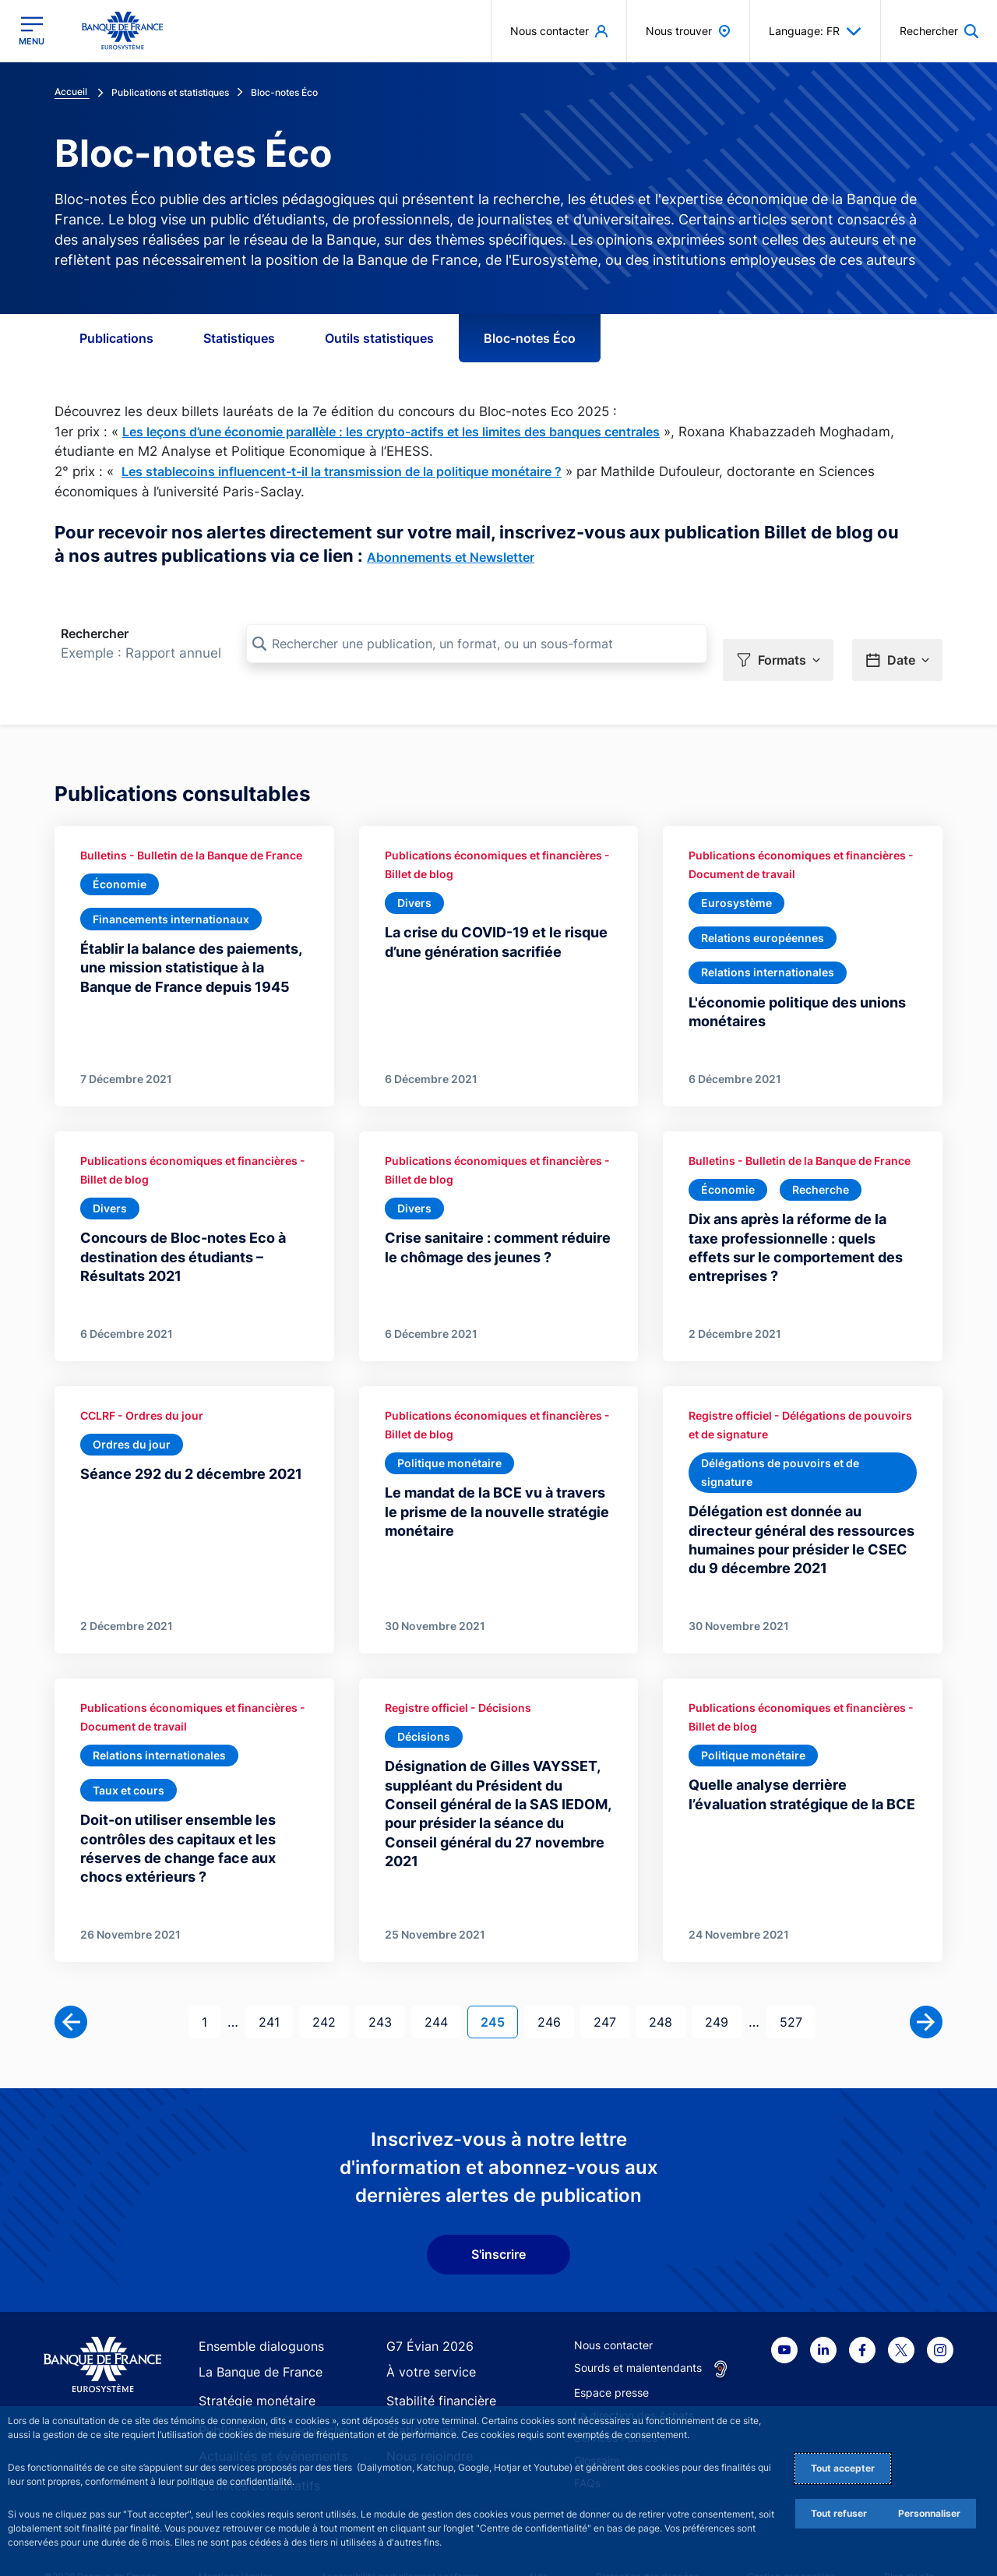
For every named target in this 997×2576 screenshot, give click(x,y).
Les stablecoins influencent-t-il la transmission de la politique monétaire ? (342, 471)
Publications (116, 338)
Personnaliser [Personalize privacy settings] (929, 2513)
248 (663, 1992)
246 (551, 1992)
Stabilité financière (433, 2371)
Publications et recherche (263, 2398)
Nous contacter (613, 2316)
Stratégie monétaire (249, 2371)
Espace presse (611, 2363)
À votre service (424, 2345)
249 (719, 1992)
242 (326, 1992)
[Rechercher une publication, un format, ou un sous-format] (476, 643)
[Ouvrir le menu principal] (31, 30)
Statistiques (239, 338)
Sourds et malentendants (638, 2338)
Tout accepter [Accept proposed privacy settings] (843, 2468)
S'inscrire (498, 2226)
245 (499, 1992)
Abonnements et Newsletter (450, 557)
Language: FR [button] (815, 31)
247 (607, 1992)
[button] (778, 644)
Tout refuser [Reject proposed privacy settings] (839, 2513)
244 (438, 1992)
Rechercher (95, 633)
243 (382, 1992)
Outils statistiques (379, 338)
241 (272, 1992)
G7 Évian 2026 (423, 2317)
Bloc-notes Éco (530, 338)
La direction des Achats (634, 2386)
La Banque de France (253, 2345)
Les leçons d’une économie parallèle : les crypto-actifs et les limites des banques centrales (391, 431)
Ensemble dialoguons (252, 2317)
